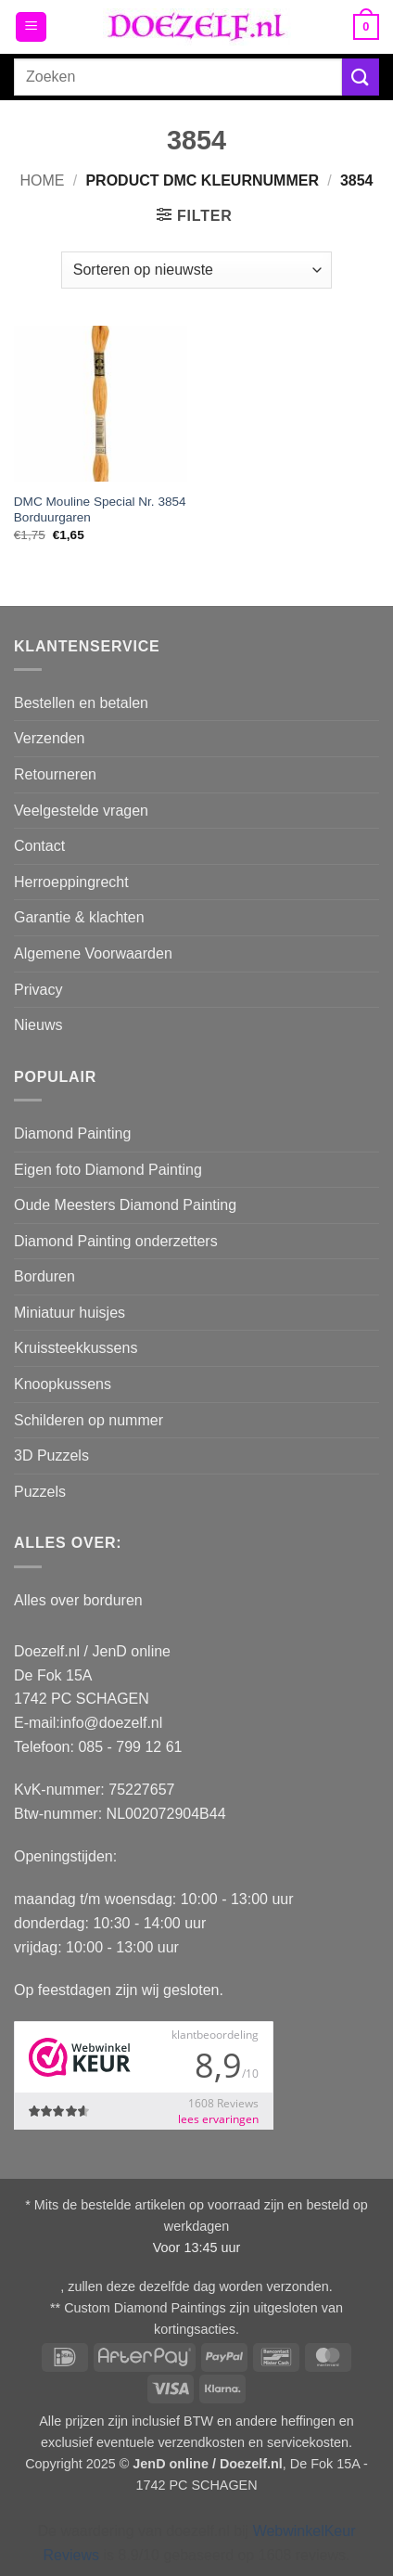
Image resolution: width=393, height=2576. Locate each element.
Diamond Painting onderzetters (116, 1241)
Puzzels (40, 1492)
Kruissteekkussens (75, 1348)
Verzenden (49, 738)
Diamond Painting (72, 1133)
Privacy (38, 990)
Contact (39, 846)
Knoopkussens (62, 1384)
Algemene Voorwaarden (93, 953)
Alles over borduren (78, 1600)
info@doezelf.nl (111, 1723)
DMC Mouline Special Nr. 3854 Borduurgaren (100, 510)
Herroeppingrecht (71, 882)
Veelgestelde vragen (81, 810)
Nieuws (38, 1025)
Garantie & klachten (79, 917)
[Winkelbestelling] (196, 270)
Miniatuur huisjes (69, 1312)
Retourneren (55, 774)
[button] (31, 27)
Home (41, 180)
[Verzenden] (360, 76)
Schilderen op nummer (88, 1420)
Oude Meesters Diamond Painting (125, 1205)
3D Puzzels (51, 1455)
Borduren (44, 1276)
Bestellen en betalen (81, 703)
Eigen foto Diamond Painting (108, 1170)
